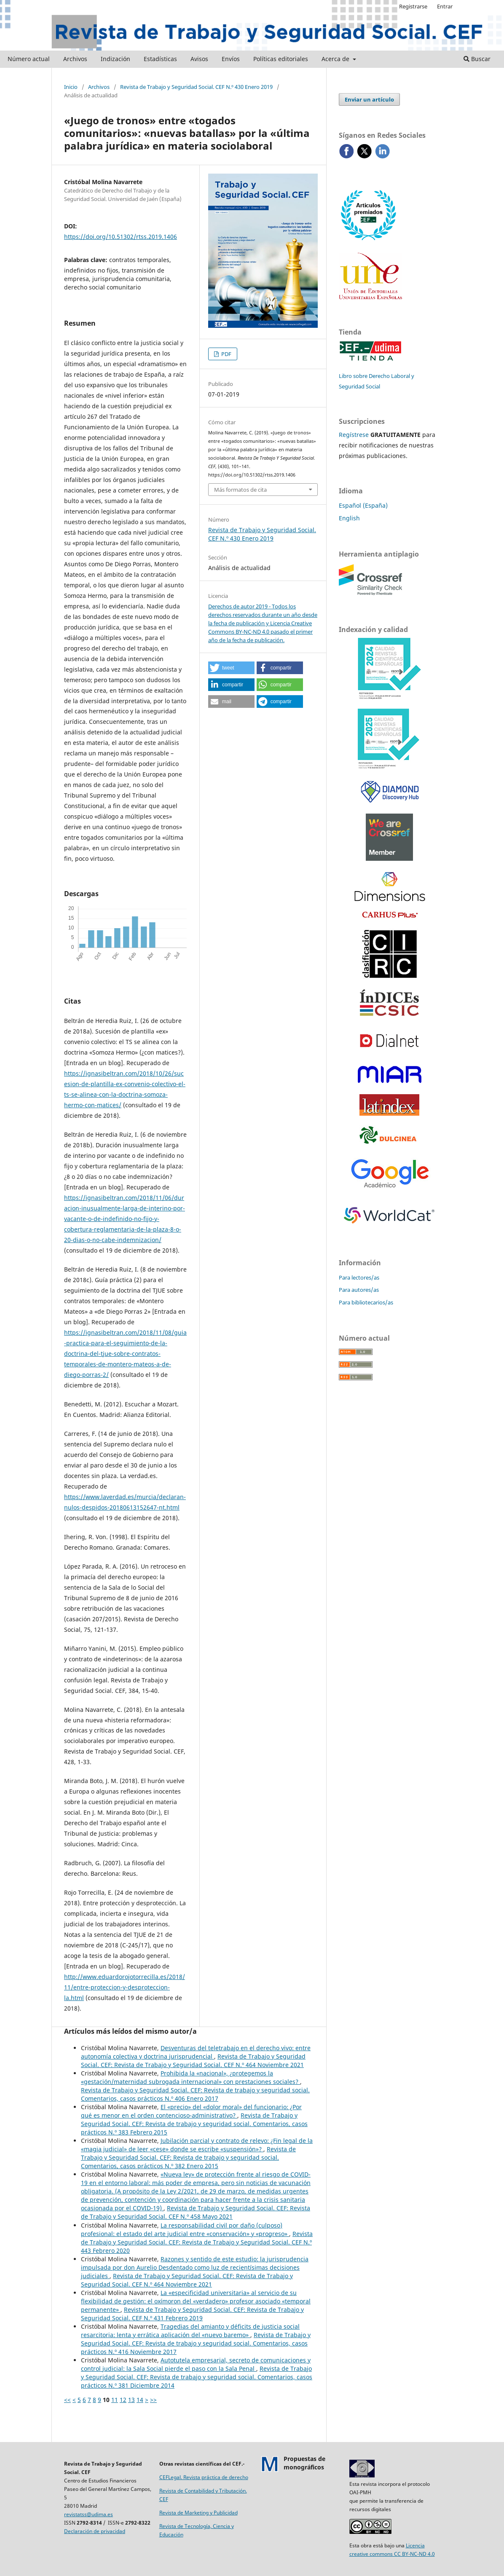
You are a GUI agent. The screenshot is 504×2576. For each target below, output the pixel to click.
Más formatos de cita (240, 489)
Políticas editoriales (280, 59)
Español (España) (363, 505)
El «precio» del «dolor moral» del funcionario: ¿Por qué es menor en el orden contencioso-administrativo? (191, 2111)
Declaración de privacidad (94, 2531)
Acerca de (336, 59)
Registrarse (413, 6)
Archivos (75, 59)
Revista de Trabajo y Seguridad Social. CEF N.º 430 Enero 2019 (196, 87)
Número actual (29, 59)
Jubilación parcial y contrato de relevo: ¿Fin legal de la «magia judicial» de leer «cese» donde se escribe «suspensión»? (197, 2145)
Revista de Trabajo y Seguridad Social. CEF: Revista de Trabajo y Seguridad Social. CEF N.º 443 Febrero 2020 (197, 2242)
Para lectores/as (359, 1277)
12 (123, 2400)
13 (131, 2400)
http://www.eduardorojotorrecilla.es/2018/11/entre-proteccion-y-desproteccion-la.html (124, 1987)
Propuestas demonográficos (304, 2463)
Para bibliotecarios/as (366, 1302)
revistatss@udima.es (88, 2514)
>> (153, 2400)
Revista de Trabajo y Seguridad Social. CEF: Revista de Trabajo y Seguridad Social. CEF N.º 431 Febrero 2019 (192, 2314)
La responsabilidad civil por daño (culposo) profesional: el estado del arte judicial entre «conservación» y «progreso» (185, 2229)
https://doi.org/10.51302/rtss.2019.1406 (120, 237)
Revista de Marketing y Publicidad (198, 2512)
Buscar (477, 59)
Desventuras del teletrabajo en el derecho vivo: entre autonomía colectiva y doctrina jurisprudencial (196, 2052)
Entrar (445, 6)
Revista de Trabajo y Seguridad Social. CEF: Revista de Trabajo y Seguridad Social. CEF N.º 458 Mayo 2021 (195, 2212)
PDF (225, 354)
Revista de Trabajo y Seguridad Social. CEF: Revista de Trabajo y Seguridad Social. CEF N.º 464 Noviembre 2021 (193, 2060)
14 (140, 2400)
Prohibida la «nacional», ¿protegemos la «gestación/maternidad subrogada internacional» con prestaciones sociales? (190, 2077)
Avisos (199, 59)
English (349, 518)
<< (67, 2400)
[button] (231, 667)
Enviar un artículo (369, 99)
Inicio (71, 87)
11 (114, 2400)
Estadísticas (160, 59)
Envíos (231, 59)
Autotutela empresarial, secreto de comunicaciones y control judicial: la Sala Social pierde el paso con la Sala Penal (196, 2364)
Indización (115, 59)
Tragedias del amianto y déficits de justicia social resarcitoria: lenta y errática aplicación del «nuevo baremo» (190, 2330)
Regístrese (354, 435)
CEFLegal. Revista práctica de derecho (203, 2477)
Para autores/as (359, 1289)
